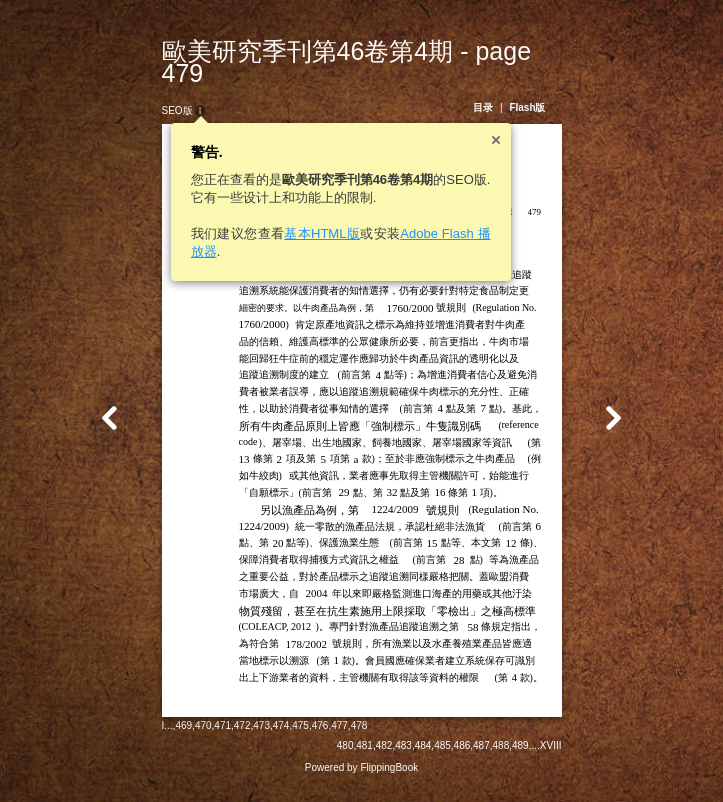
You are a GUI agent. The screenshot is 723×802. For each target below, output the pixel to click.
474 (263, 756)
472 (224, 756)
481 (382, 758)
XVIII (569, 758)
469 (165, 756)
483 (421, 758)
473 (243, 756)
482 (402, 758)
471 (204, 756)
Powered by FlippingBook (361, 780)
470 (185, 756)
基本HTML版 (304, 211)
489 (538, 758)
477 (321, 756)
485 (460, 758)
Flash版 (545, 85)
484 (441, 758)
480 (363, 758)
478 (341, 756)
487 (499, 758)
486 (480, 758)
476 (302, 756)
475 (282, 756)
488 (519, 758)
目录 (501, 85)
